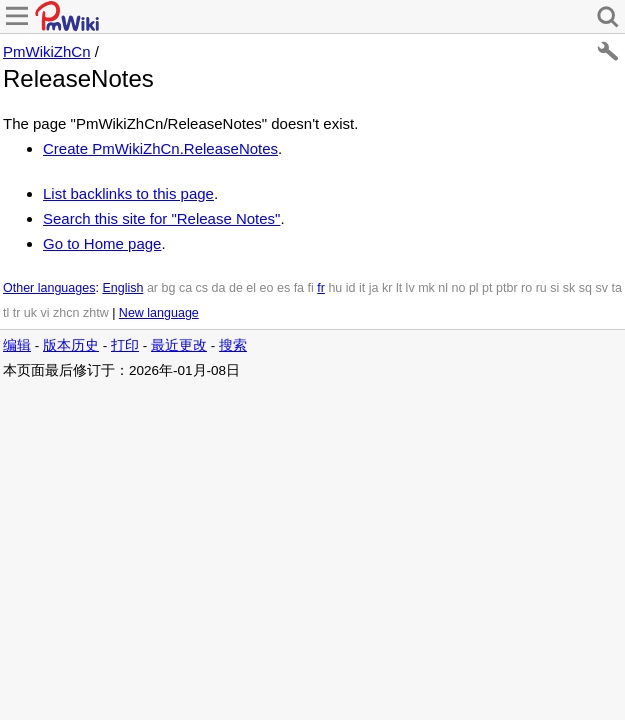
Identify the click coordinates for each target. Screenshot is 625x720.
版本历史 (71, 345)
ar (152, 288)
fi (311, 288)
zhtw (96, 313)
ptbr (507, 288)
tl (6, 313)
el (251, 288)
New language (159, 313)
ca (185, 288)
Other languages (49, 288)
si (554, 288)
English (122, 288)
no (459, 288)
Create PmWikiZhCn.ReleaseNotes (160, 148)
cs (202, 288)
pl (474, 288)
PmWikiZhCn (47, 51)
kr (387, 288)
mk (426, 288)
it (362, 288)
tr (17, 313)
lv (410, 288)
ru (541, 288)
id (351, 288)
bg (168, 288)
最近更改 (179, 345)
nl (443, 288)
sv (601, 288)
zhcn (66, 313)
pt (487, 288)
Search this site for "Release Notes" (161, 218)
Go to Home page (102, 243)
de (236, 288)
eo (267, 288)
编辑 (17, 345)
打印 (125, 345)
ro (526, 288)
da (219, 288)
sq (585, 288)
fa (299, 288)
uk (30, 313)
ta (616, 288)
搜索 (233, 345)
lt (399, 288)
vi (45, 313)
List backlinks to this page (128, 193)
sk (569, 288)
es (283, 288)
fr (321, 288)
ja (374, 288)
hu (335, 288)
